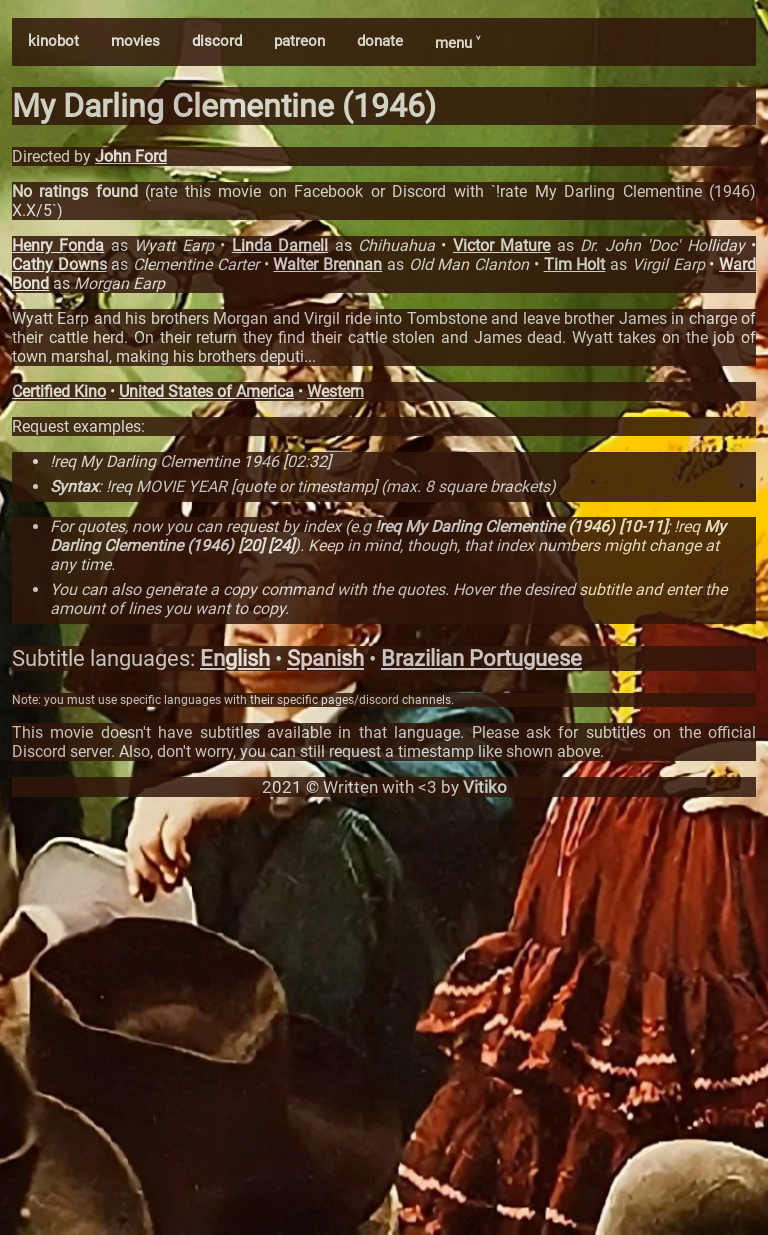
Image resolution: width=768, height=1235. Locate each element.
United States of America (206, 391)
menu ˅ (457, 43)
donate (380, 41)
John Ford (131, 156)
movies (135, 41)
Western (335, 391)
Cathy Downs (59, 264)
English (235, 658)
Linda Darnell (280, 245)
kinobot (53, 41)
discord (217, 41)
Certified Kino (59, 391)
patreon (299, 41)
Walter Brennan (327, 264)
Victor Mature (501, 245)
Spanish (325, 658)
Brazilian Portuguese (481, 658)
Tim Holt (575, 264)
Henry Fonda (58, 245)
